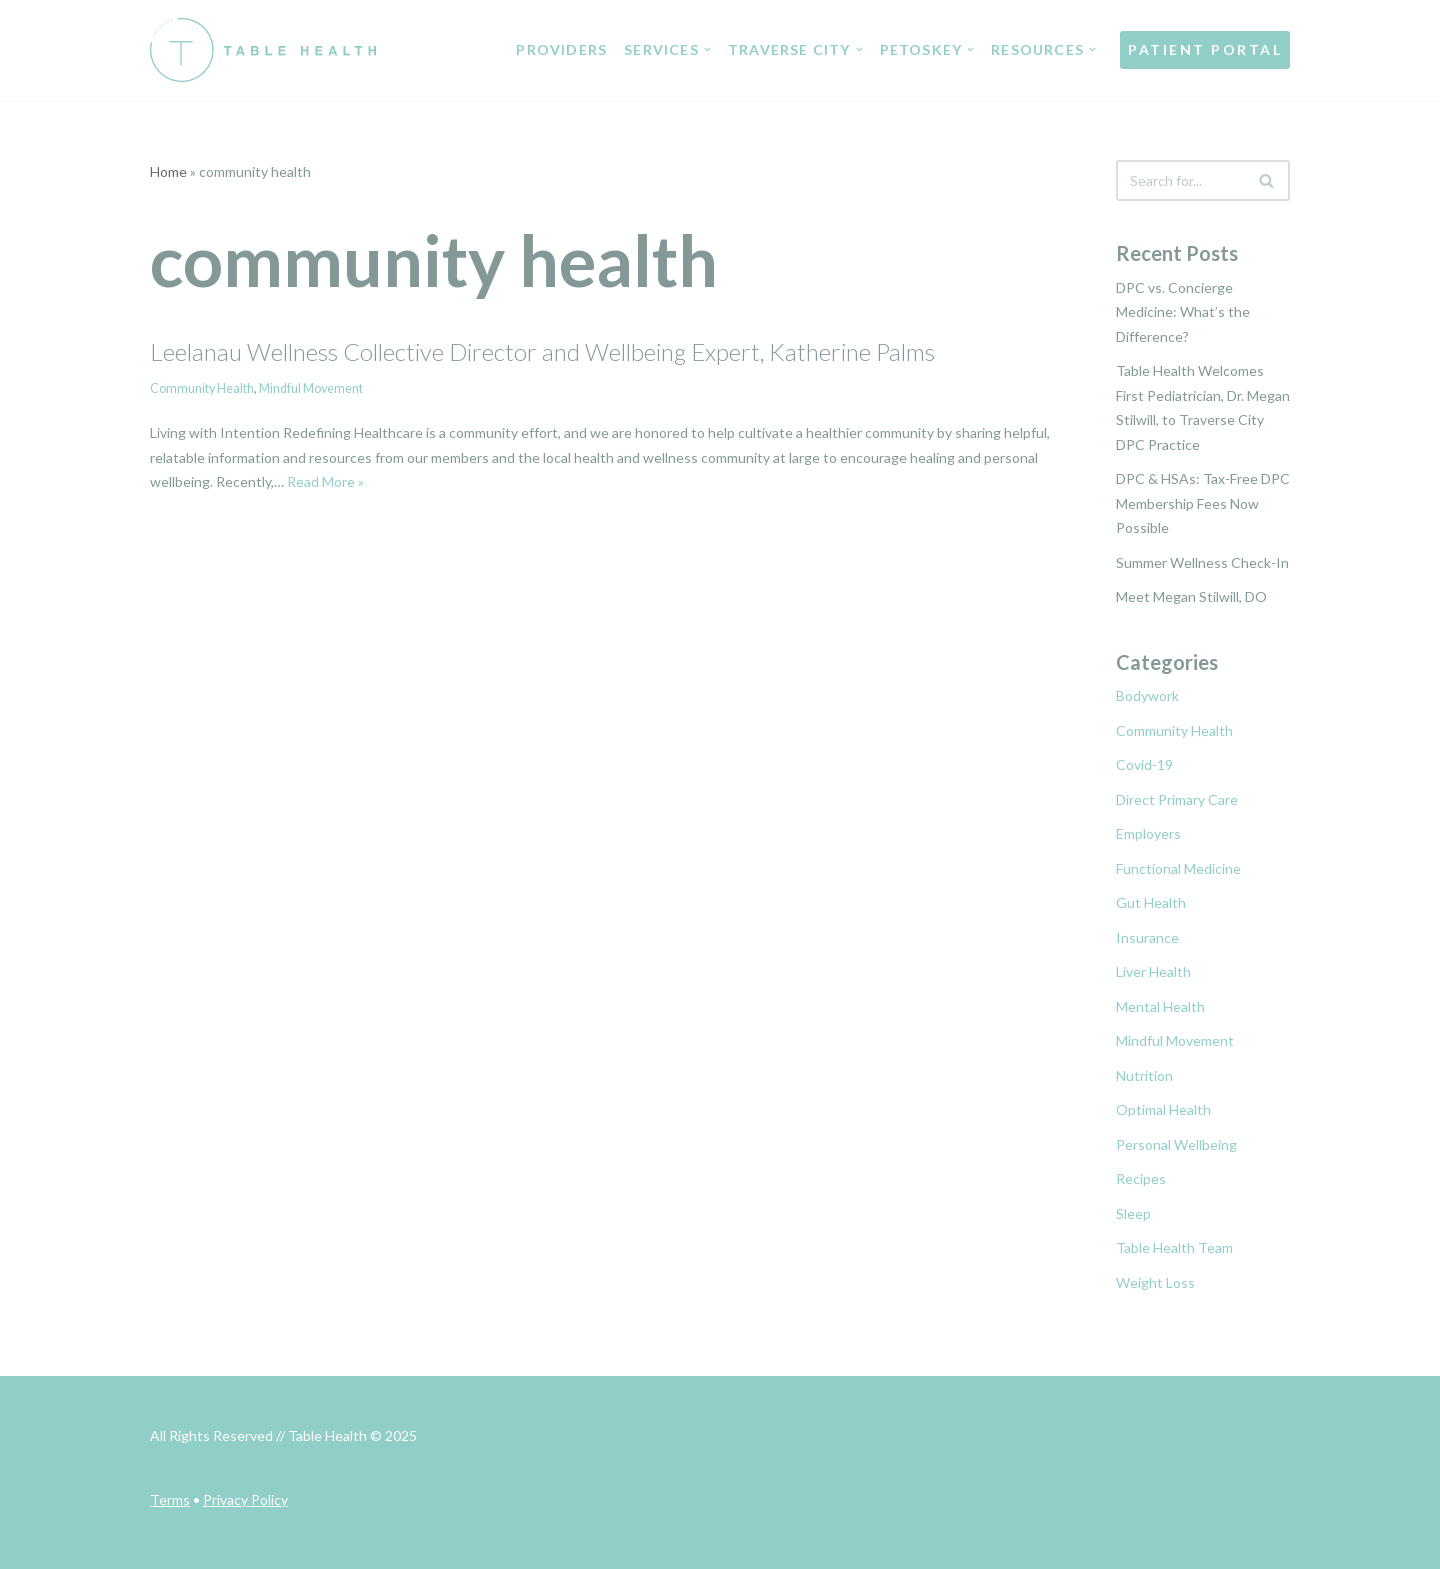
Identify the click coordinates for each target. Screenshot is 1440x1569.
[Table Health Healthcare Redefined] (263, 50)
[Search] (1180, 180)
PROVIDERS (562, 49)
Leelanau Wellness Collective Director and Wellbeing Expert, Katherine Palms (542, 351)
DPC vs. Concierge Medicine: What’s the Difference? (1183, 312)
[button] (707, 49)
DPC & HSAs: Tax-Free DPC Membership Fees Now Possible (1203, 503)
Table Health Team (1174, 1247)
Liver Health (1153, 971)
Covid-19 (1144, 764)
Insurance (1147, 937)
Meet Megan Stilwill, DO (1191, 596)
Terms (170, 1499)
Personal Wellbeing (1176, 1144)
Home (168, 171)
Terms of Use (554, 1544)
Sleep (1133, 1213)
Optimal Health (1163, 1109)
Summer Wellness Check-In (1202, 562)
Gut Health (1151, 902)
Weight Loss (1155, 1282)
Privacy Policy (245, 1499)
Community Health (202, 388)
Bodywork (1147, 695)
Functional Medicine (1178, 868)
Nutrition (1144, 1075)
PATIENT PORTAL (1205, 49)
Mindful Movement (311, 388)
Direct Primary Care (1177, 799)
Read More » (325, 481)
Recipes (1141, 1178)
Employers (1148, 833)
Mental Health (1160, 1006)
